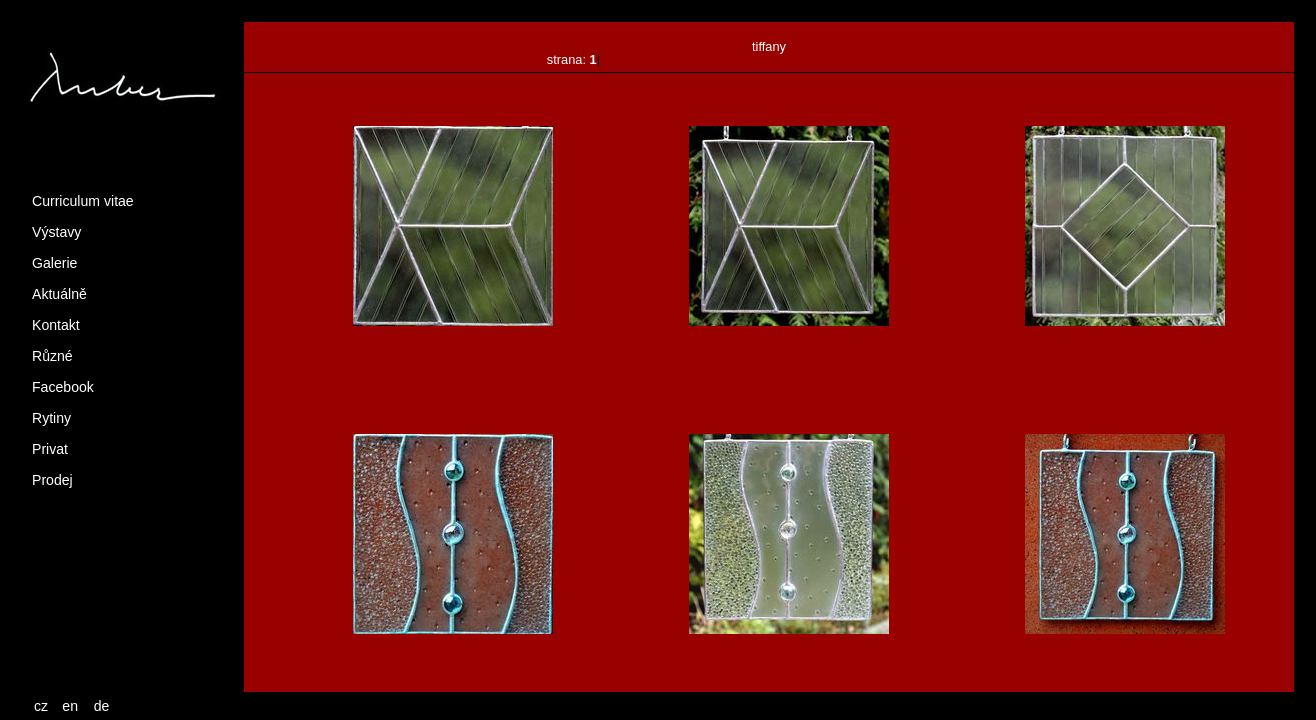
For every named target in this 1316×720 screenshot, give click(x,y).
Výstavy (56, 232)
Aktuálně (59, 294)
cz (41, 706)
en (70, 706)
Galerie (54, 263)
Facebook (63, 387)
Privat (50, 449)
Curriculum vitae (83, 201)
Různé (52, 356)
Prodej (52, 480)
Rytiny (51, 418)
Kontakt (56, 325)
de (102, 706)
